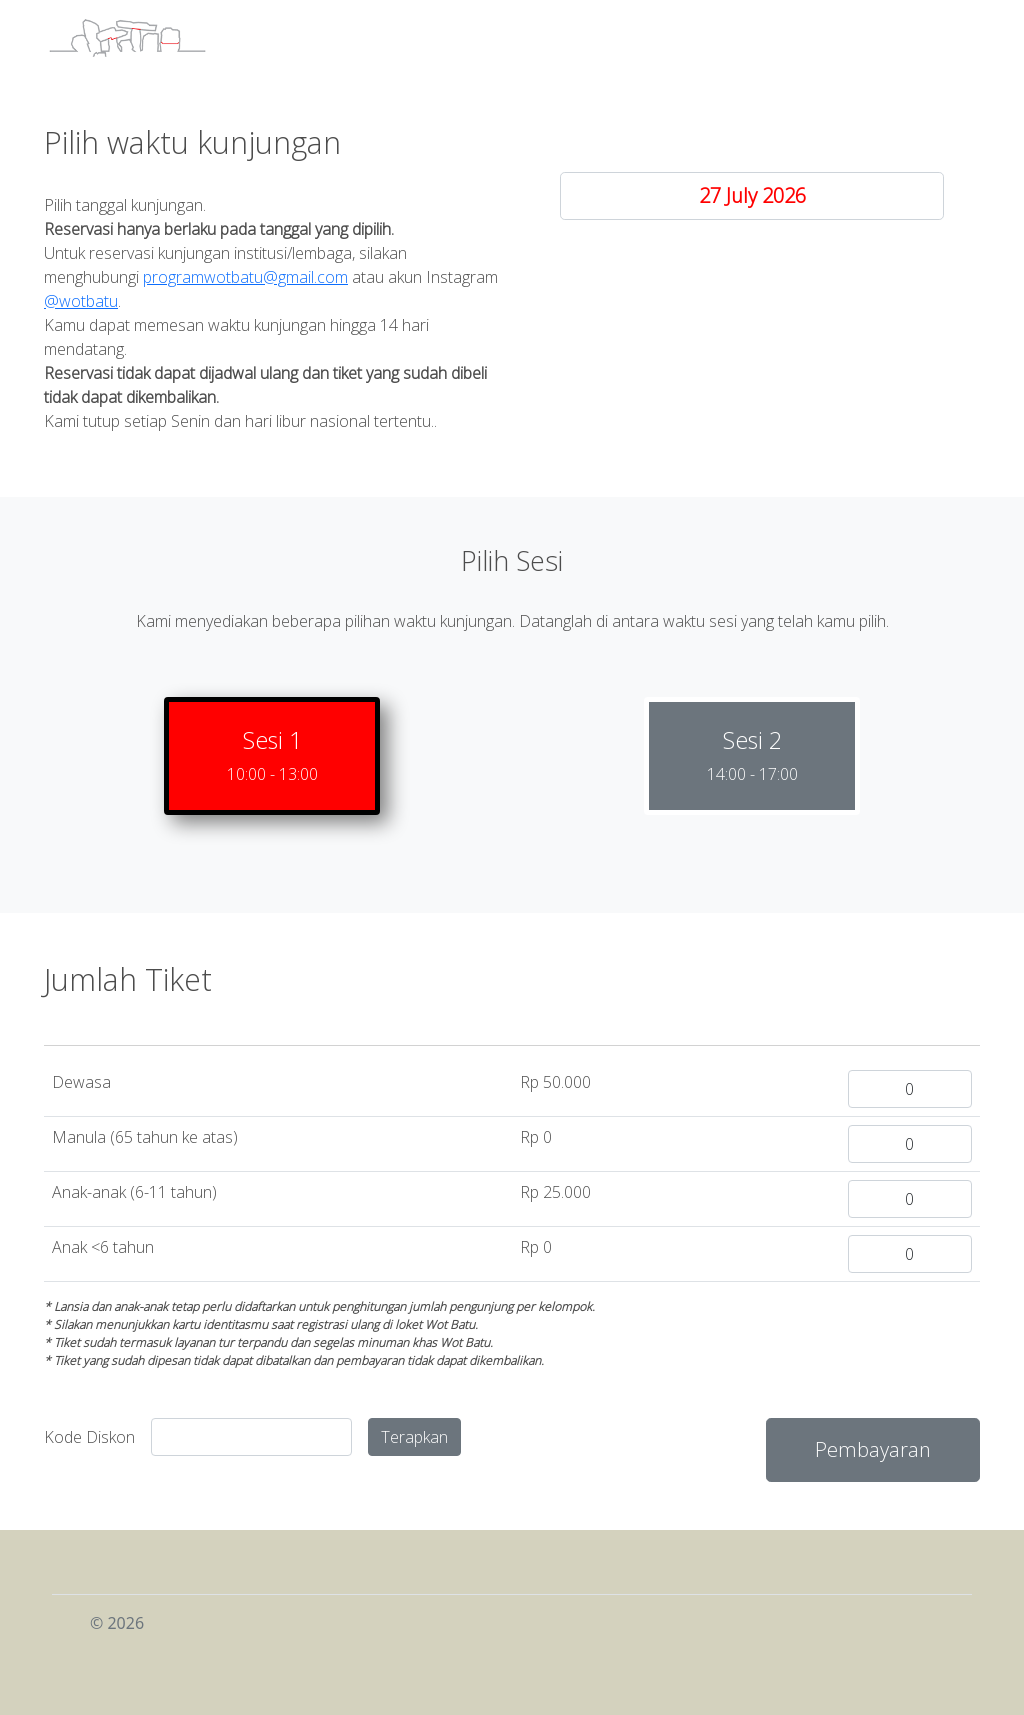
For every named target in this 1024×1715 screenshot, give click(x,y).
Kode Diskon (89, 1437)
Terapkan (414, 1437)
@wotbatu (81, 301)
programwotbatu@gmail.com (245, 277)
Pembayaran (873, 1449)
